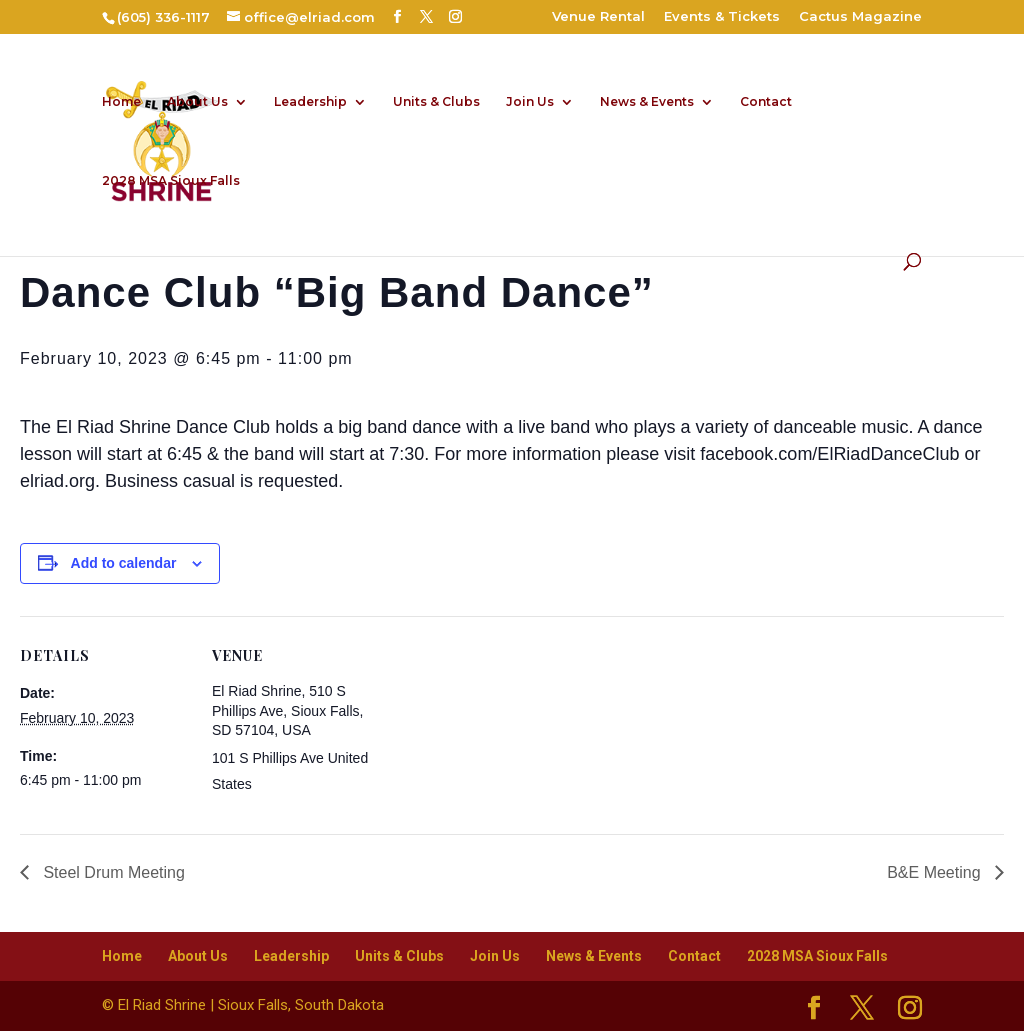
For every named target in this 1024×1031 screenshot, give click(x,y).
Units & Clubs (436, 102)
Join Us (530, 102)
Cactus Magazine (860, 17)
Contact (766, 102)
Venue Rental (598, 17)
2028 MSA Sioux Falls (171, 181)
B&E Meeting (936, 872)
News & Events (647, 102)
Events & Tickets (722, 17)
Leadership (310, 102)
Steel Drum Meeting (112, 872)
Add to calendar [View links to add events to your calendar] (124, 563)
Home (121, 102)
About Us (197, 102)
